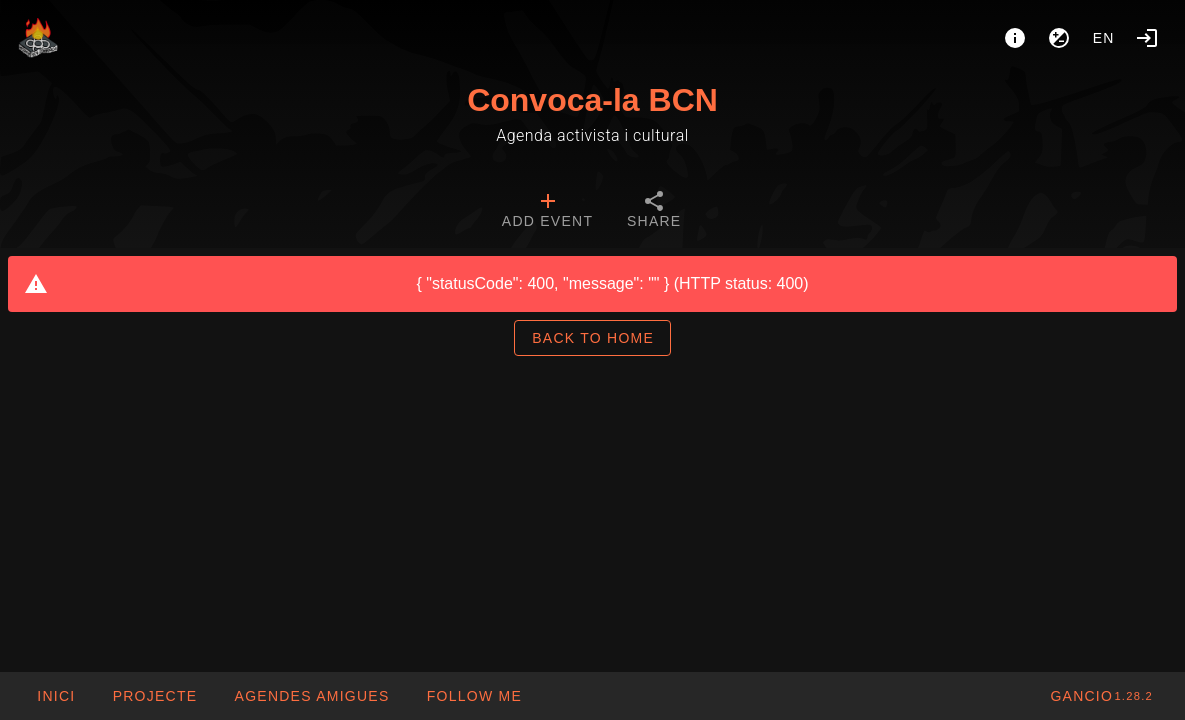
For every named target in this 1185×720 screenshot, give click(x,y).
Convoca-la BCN (592, 100)
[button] (311, 696)
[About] (1015, 38)
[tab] (547, 212)
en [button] (1104, 38)
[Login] (1147, 38)
